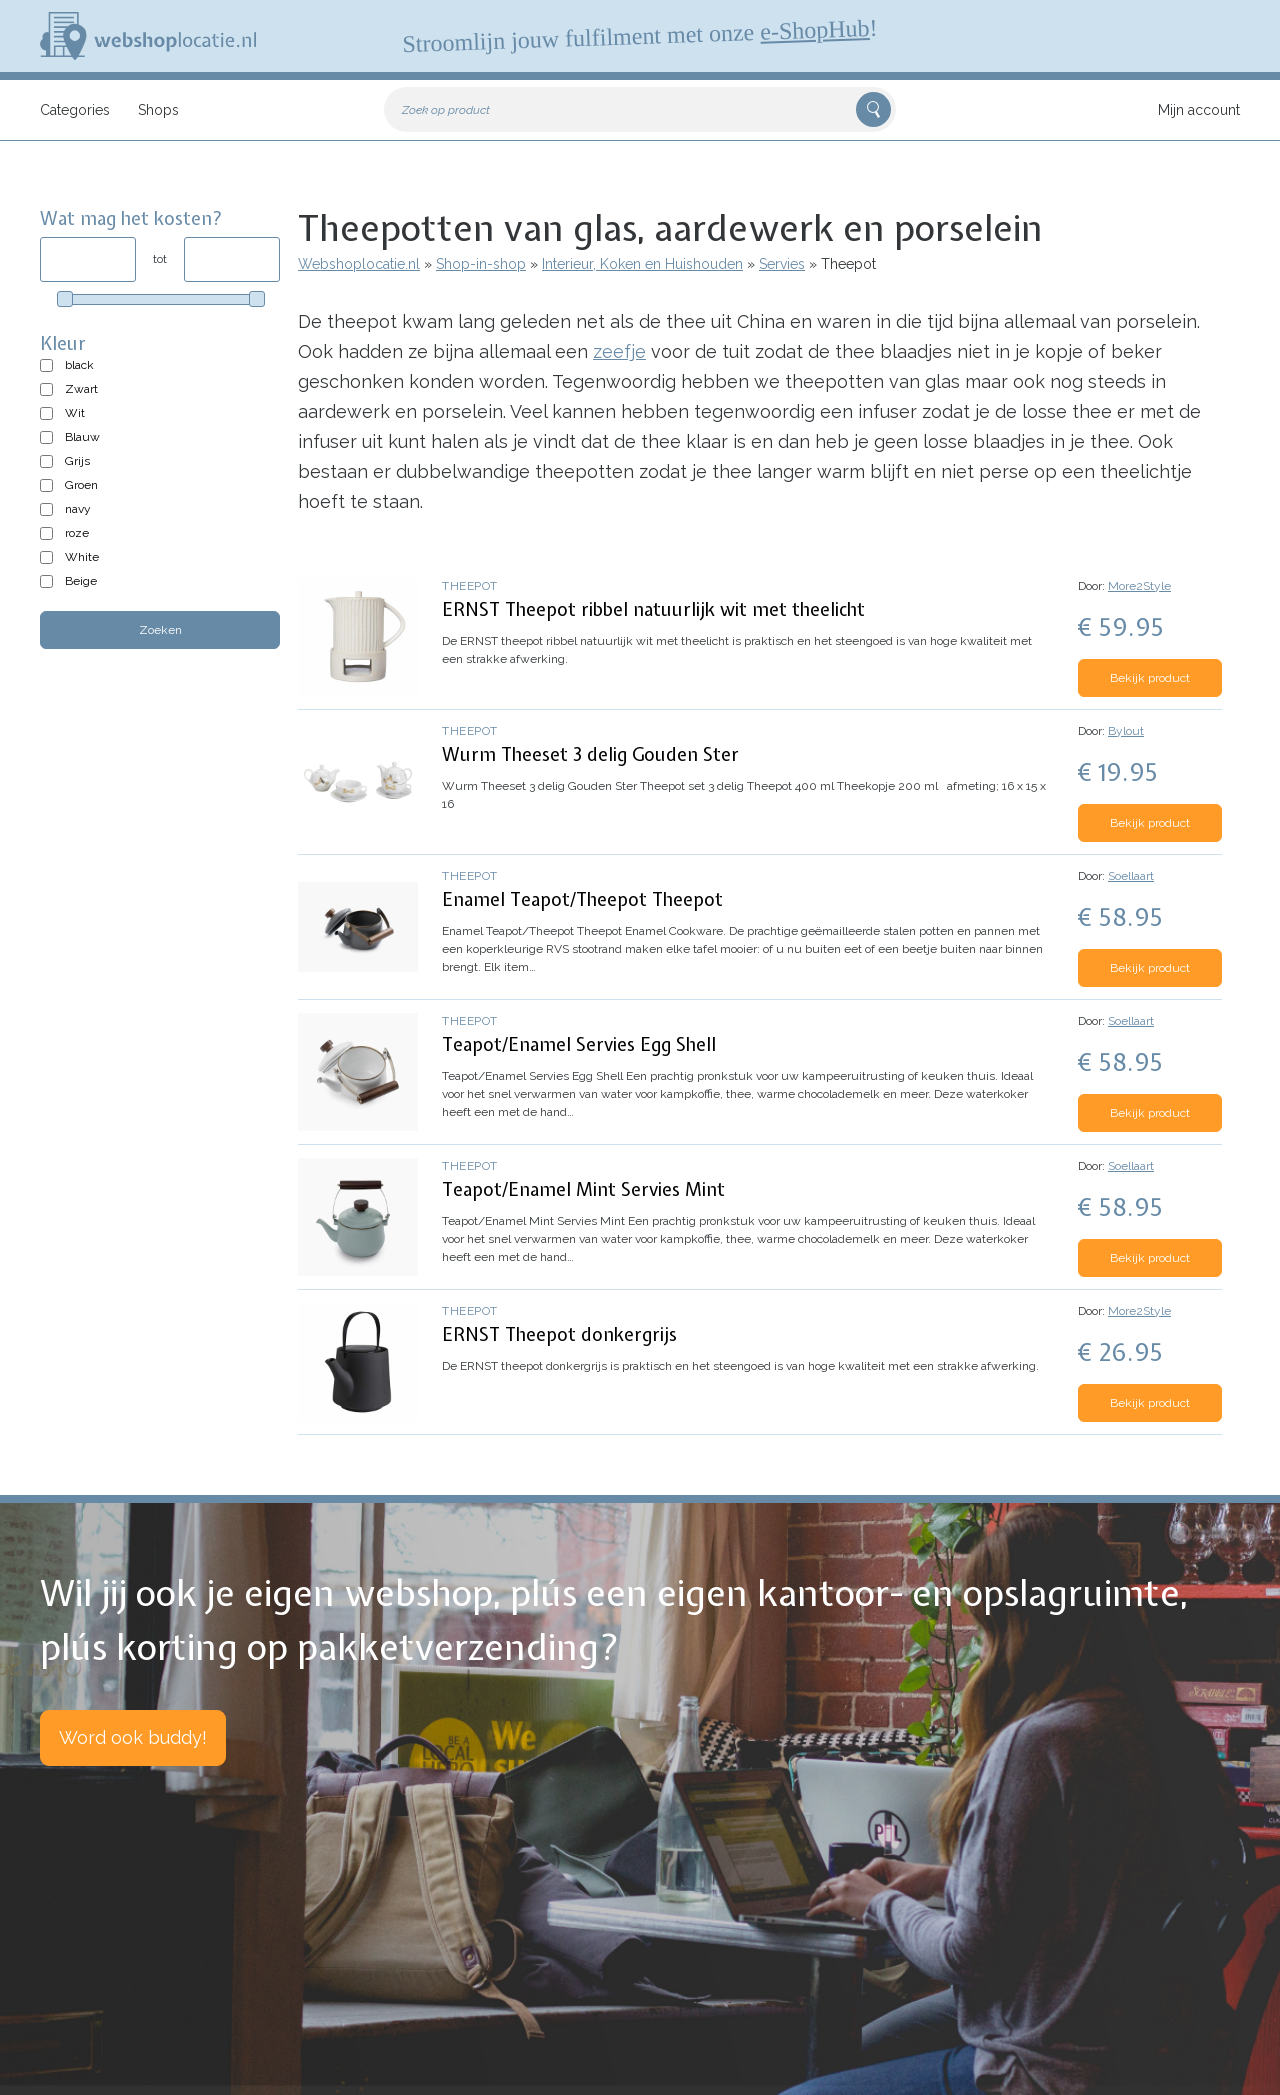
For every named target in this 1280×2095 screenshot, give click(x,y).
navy (78, 509)
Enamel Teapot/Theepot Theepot (582, 899)
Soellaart (1131, 876)
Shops (158, 110)
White (82, 557)
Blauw (82, 437)
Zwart (81, 389)
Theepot (470, 586)
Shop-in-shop (481, 264)
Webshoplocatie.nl (359, 264)
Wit (75, 413)
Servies (782, 264)
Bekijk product (1150, 678)
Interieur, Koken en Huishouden (642, 264)
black (79, 365)
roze (77, 533)
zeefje (619, 351)
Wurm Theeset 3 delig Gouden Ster (590, 754)
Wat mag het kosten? (131, 218)
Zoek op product (446, 110)
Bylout (1126, 731)
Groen (81, 485)
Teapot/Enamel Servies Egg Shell (579, 1044)
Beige (81, 581)
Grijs (77, 461)
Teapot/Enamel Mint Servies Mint (583, 1189)
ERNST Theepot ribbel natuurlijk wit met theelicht (653, 609)
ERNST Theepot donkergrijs (559, 1334)
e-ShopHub (815, 30)
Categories (75, 110)
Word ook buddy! (133, 1737)
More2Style (1139, 586)
